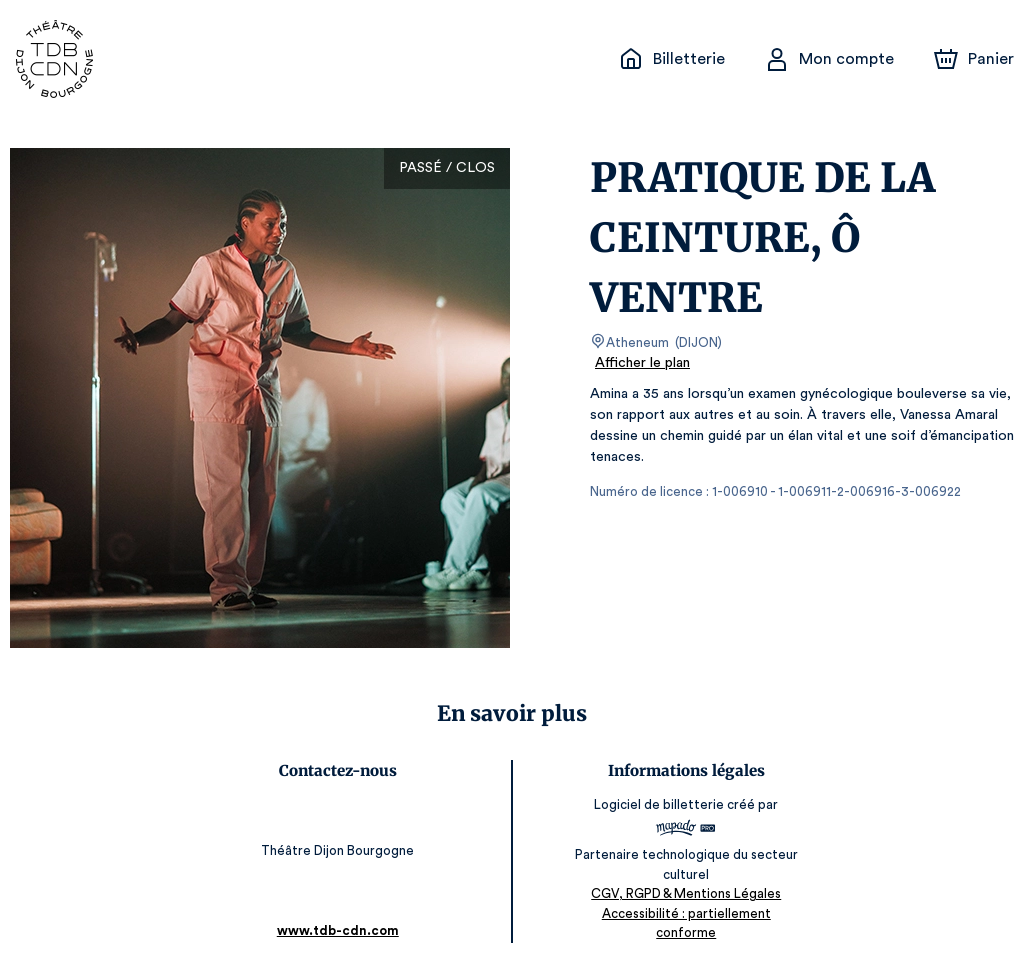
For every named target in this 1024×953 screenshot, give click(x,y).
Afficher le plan (641, 363)
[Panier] (974, 59)
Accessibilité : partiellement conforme (684, 912)
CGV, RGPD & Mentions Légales (685, 893)
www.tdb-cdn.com (339, 910)
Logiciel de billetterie (659, 804)
